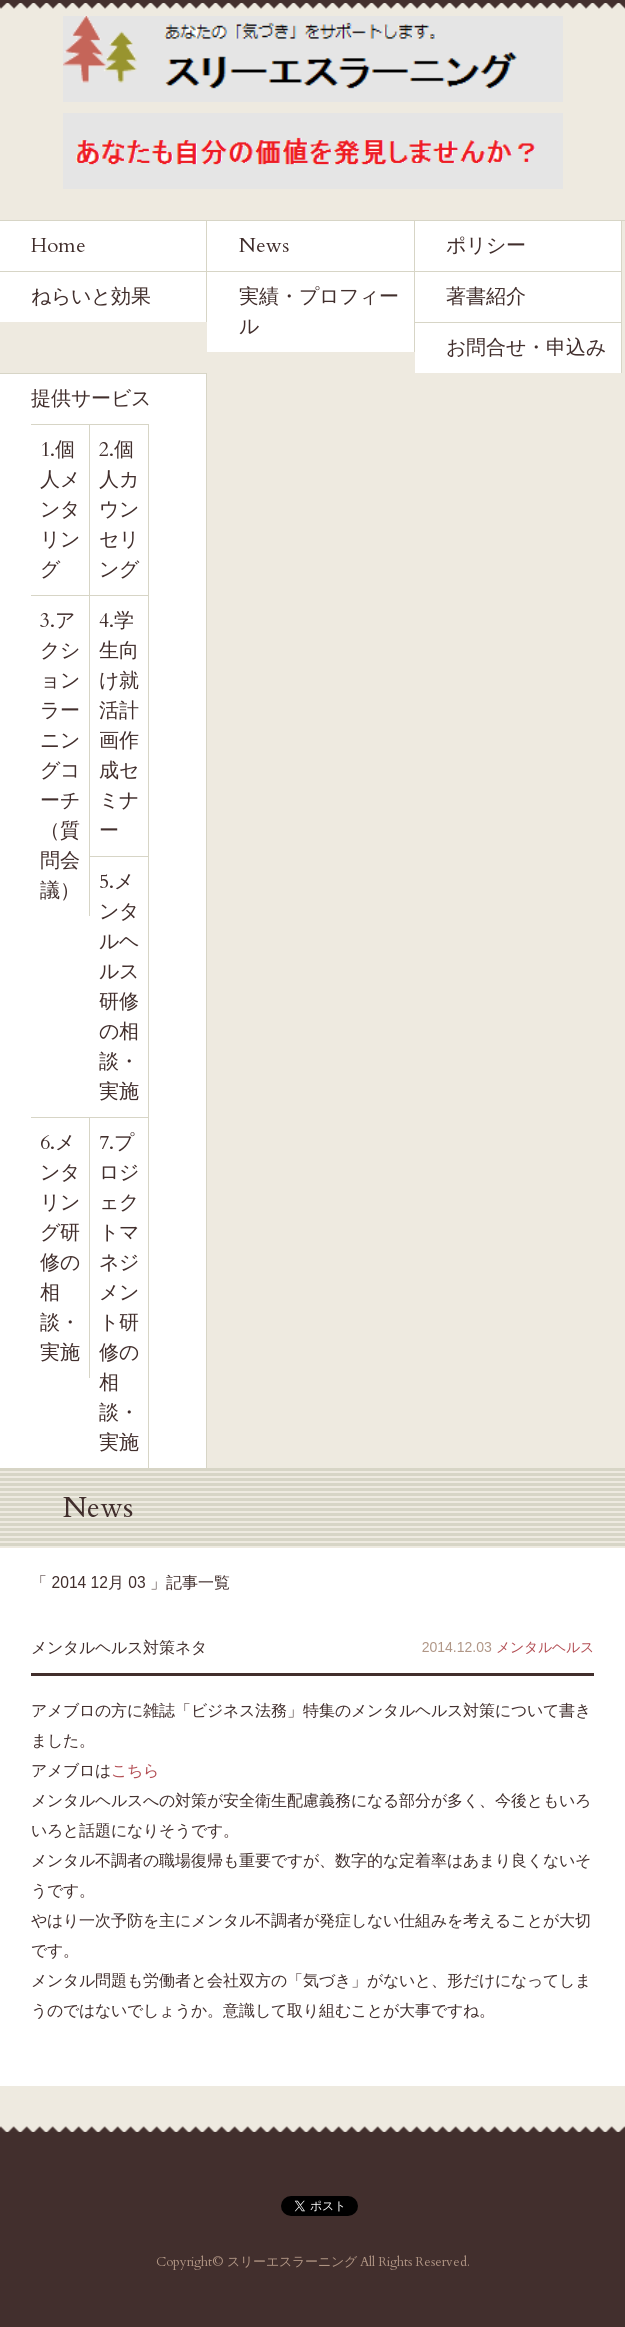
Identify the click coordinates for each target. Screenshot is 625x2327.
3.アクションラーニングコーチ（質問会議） (60, 755)
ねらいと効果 (91, 296)
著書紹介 (486, 296)
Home (58, 245)
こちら (135, 1770)
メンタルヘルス (545, 1647)
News (264, 245)
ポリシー (486, 245)
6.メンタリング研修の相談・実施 (60, 1247)
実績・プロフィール (319, 311)
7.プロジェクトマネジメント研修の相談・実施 (119, 1292)
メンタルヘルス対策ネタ (119, 1647)
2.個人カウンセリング (119, 509)
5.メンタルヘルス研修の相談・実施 (119, 986)
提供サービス (91, 398)
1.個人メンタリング (60, 509)
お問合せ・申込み (526, 347)
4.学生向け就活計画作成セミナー (119, 725)
